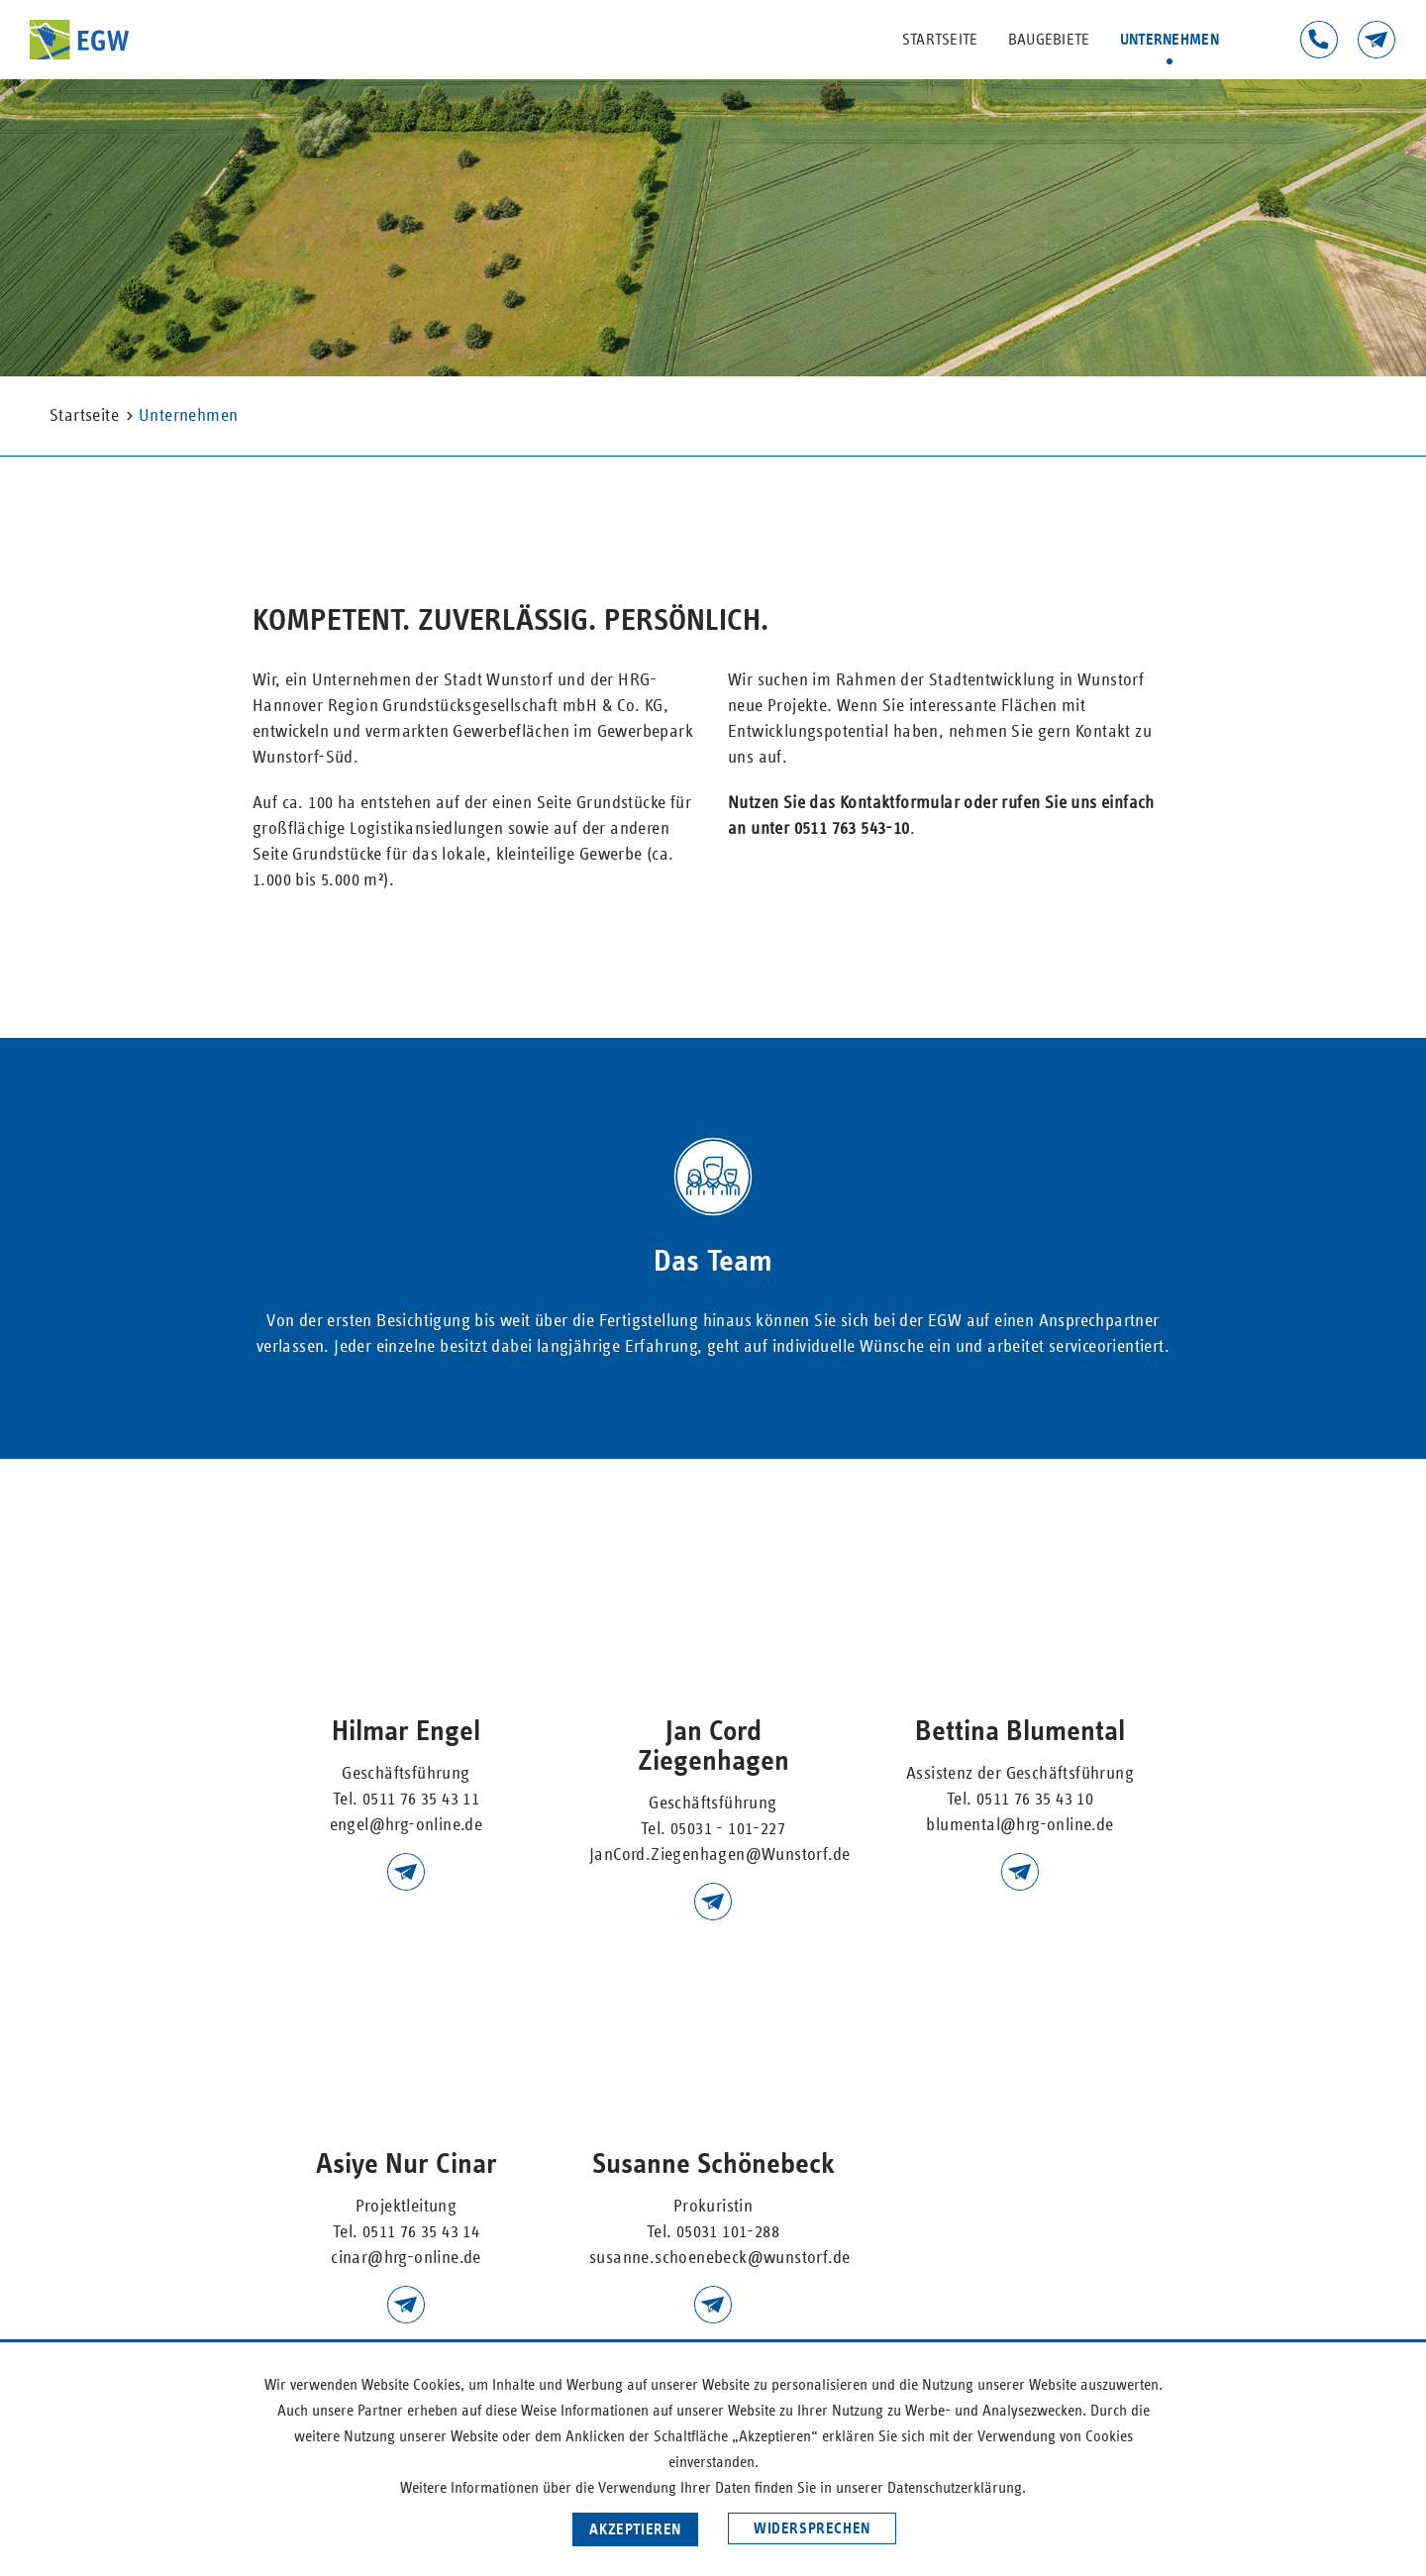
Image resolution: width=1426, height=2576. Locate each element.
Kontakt (1376, 39)
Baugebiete (1049, 40)
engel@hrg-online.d (406, 1872)
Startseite (940, 40)
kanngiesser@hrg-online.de (406, 2304)
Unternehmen (1169, 40)
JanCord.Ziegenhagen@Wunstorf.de (719, 1855)
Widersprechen (812, 2528)
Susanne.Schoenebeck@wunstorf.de (713, 2304)
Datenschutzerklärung (954, 2488)
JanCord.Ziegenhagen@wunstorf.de (713, 1901)
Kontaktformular (900, 803)
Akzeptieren (635, 2529)
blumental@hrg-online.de (1020, 1872)
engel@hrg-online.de (406, 1825)
